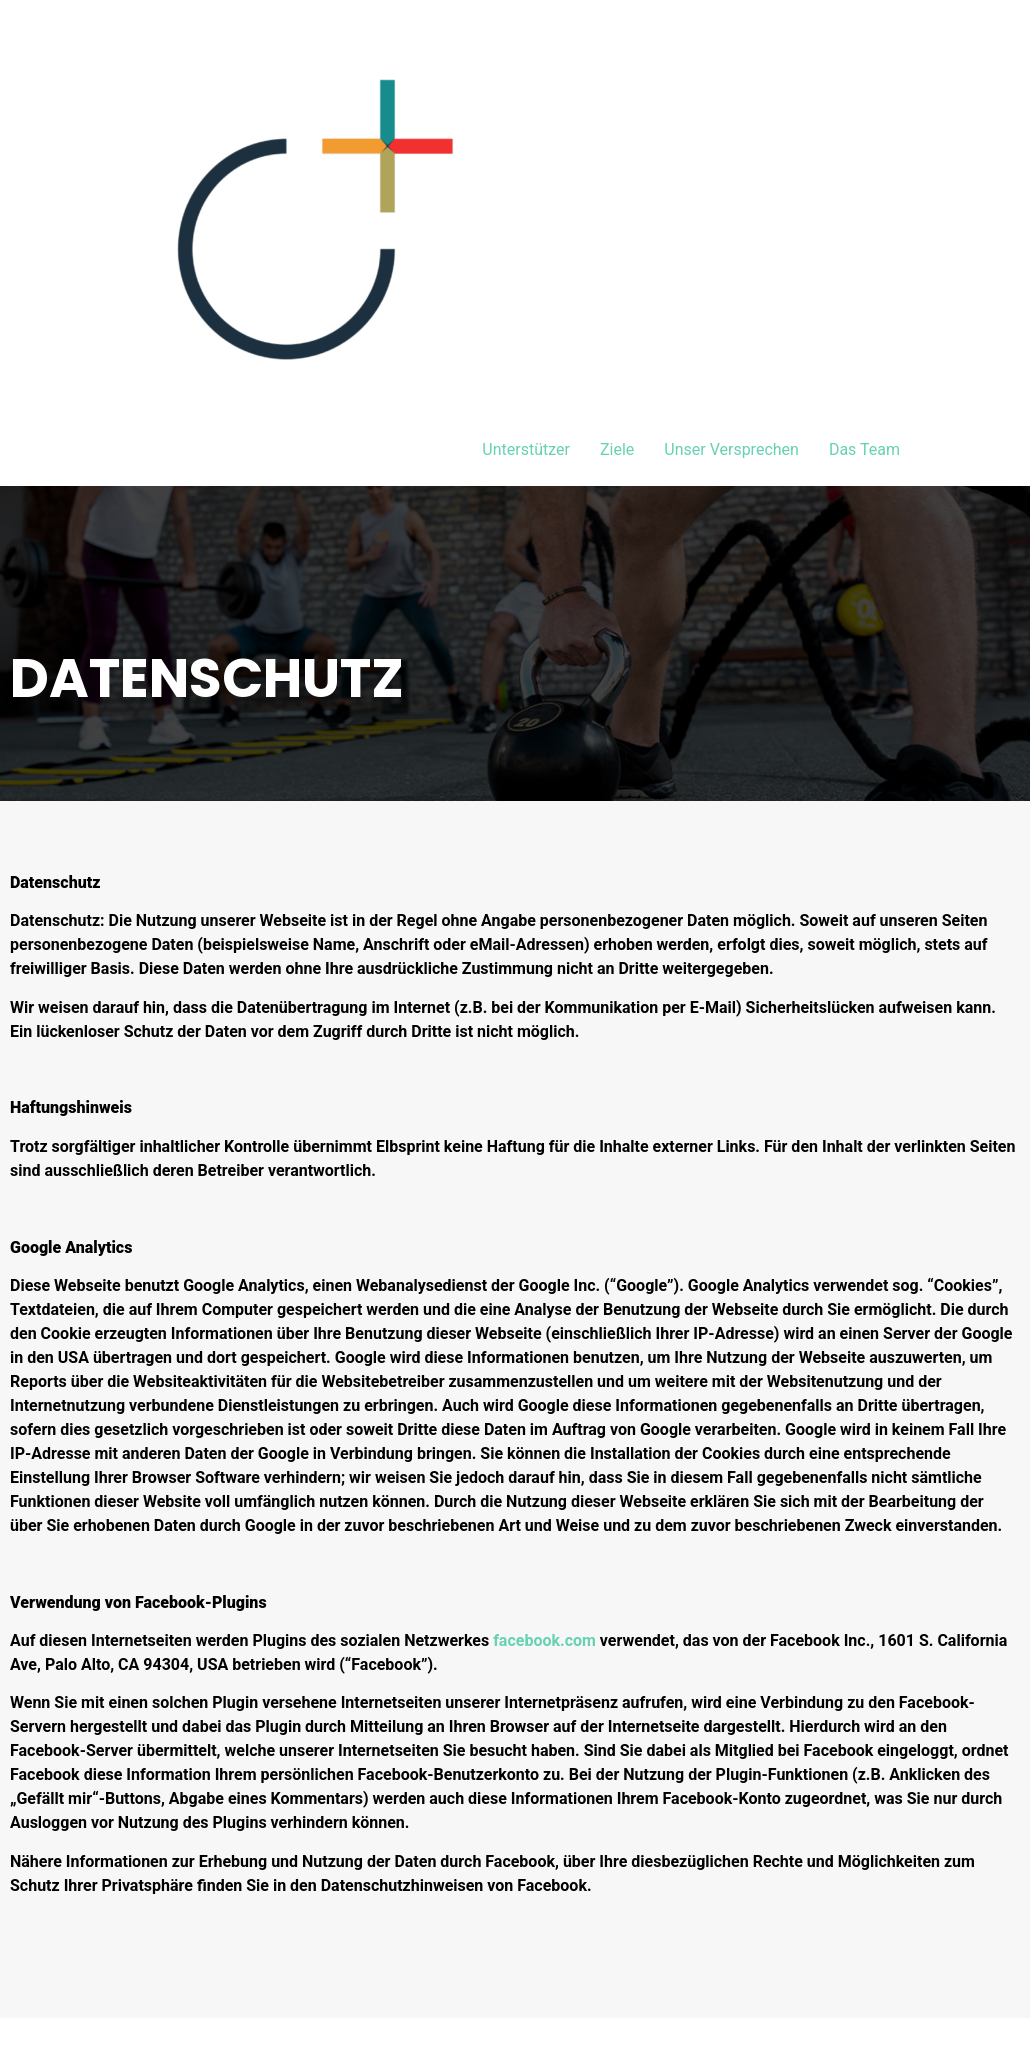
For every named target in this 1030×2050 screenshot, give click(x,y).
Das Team (864, 449)
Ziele (617, 449)
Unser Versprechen (731, 449)
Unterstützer (526, 449)
